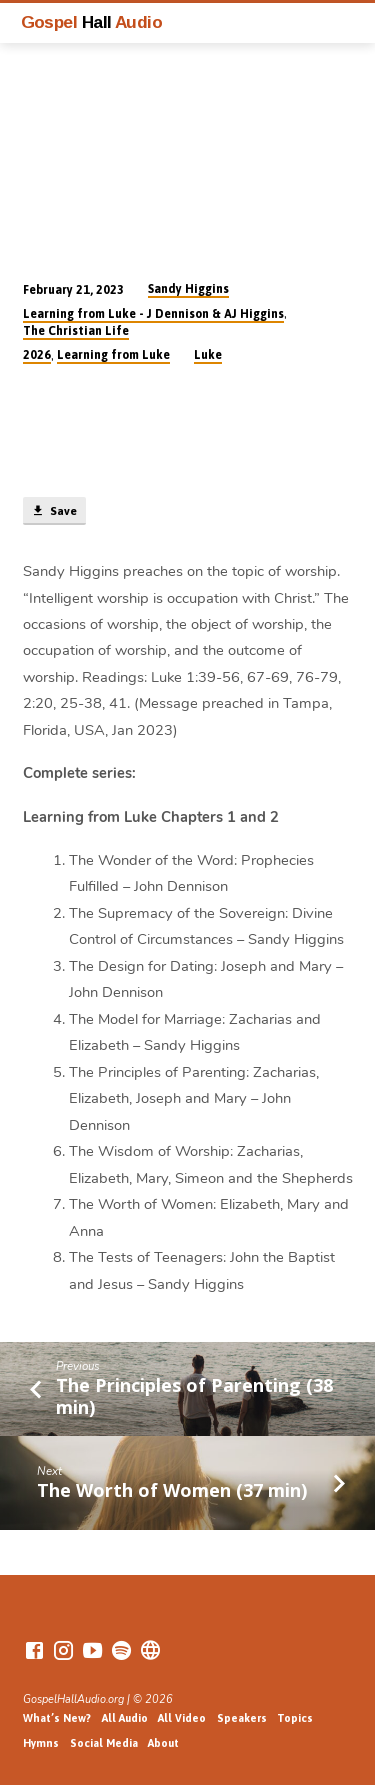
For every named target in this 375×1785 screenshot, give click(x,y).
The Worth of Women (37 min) (172, 1490)
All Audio (125, 1718)
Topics (295, 1718)
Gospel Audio (92, 22)
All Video (182, 1718)
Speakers (242, 1718)
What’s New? (57, 1718)
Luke (208, 355)
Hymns (41, 1743)
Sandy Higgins (188, 289)
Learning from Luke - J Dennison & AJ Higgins (153, 314)
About (163, 1743)
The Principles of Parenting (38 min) (194, 1396)
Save (54, 511)
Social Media (104, 1743)
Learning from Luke (113, 355)
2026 (37, 355)
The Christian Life (76, 331)
